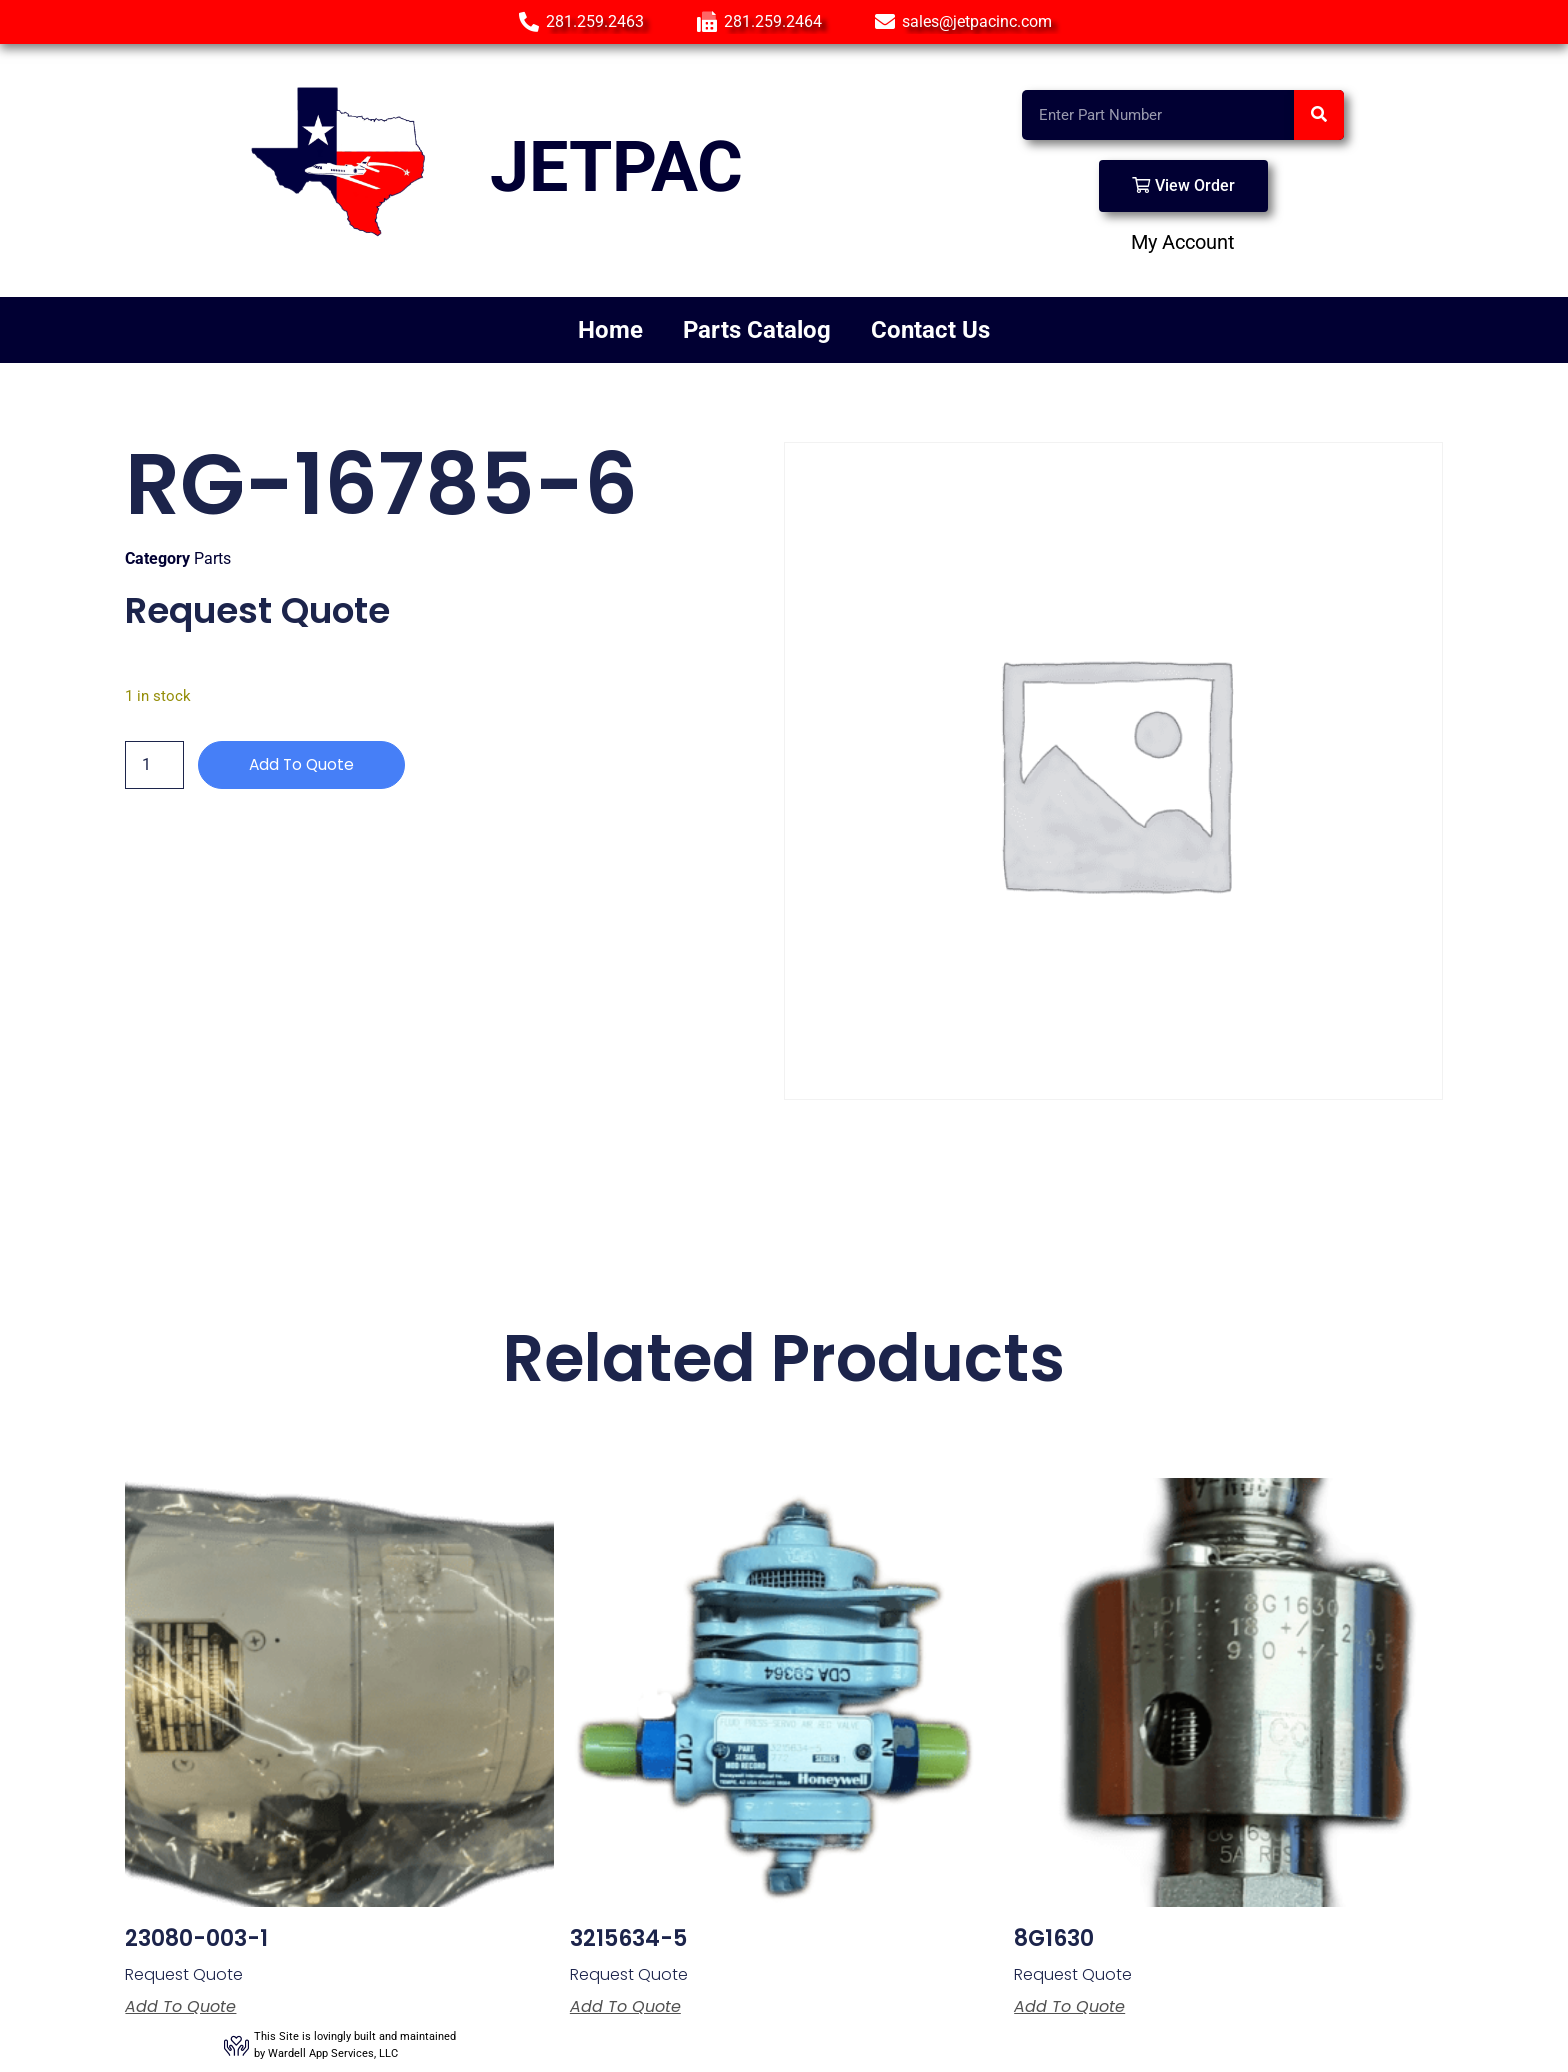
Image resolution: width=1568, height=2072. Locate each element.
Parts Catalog (757, 330)
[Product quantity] (154, 765)
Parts (212, 558)
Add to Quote (303, 764)
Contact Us (930, 330)
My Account (1183, 242)
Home (610, 330)
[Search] (1319, 115)
